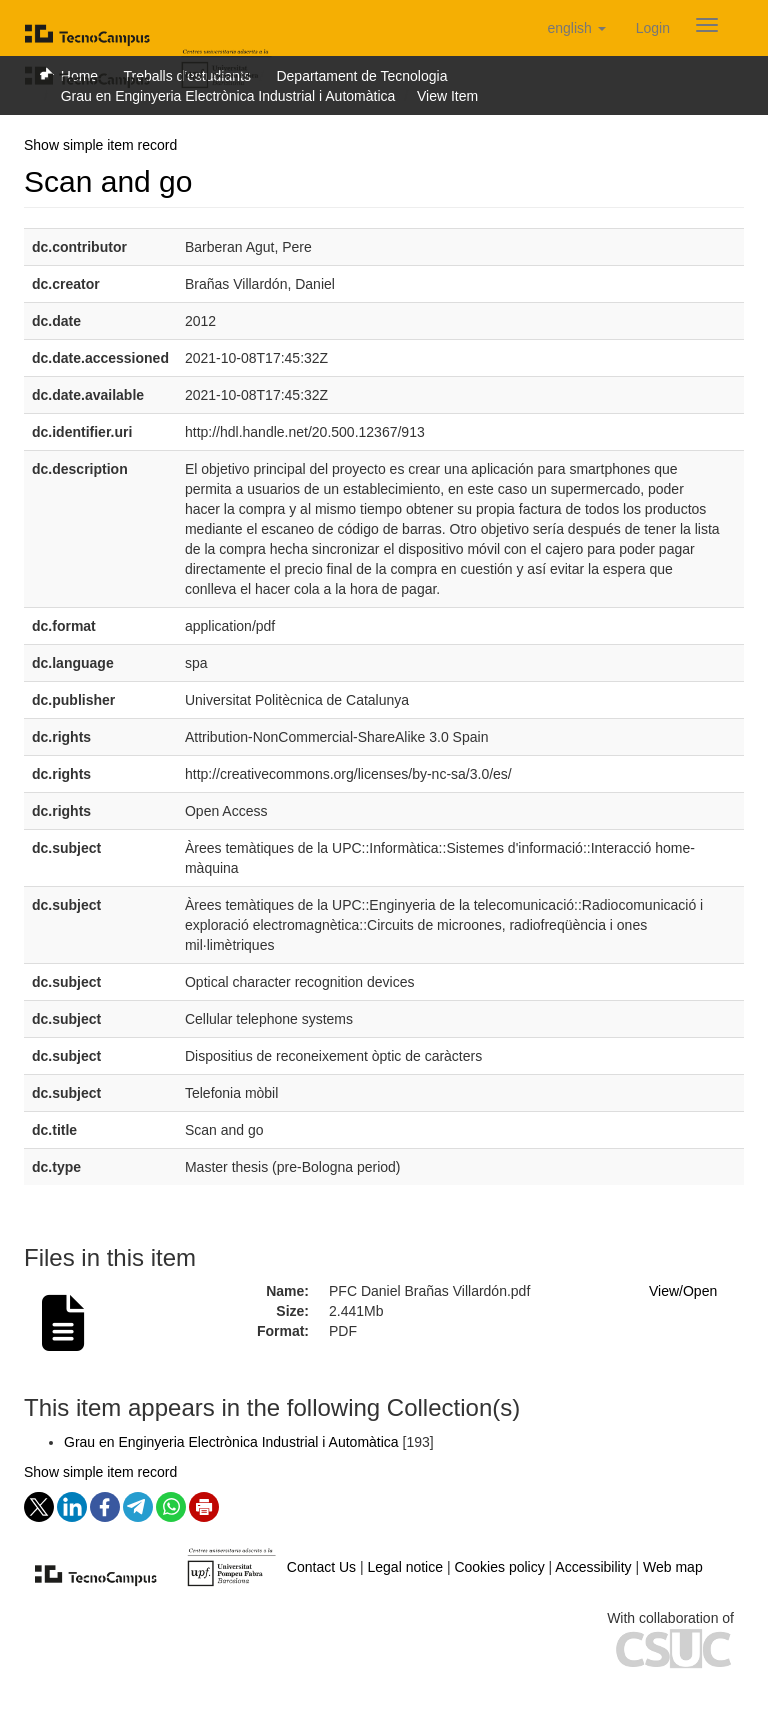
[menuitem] (653, 28)
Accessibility (593, 1567)
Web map (673, 1567)
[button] (576, 28)
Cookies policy (499, 1567)
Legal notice (405, 1567)
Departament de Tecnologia (361, 76)
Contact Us (321, 1567)
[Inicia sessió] (653, 28)
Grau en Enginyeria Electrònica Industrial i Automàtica (228, 96)
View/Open (683, 1291)
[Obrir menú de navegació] (707, 25)
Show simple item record (100, 145)
